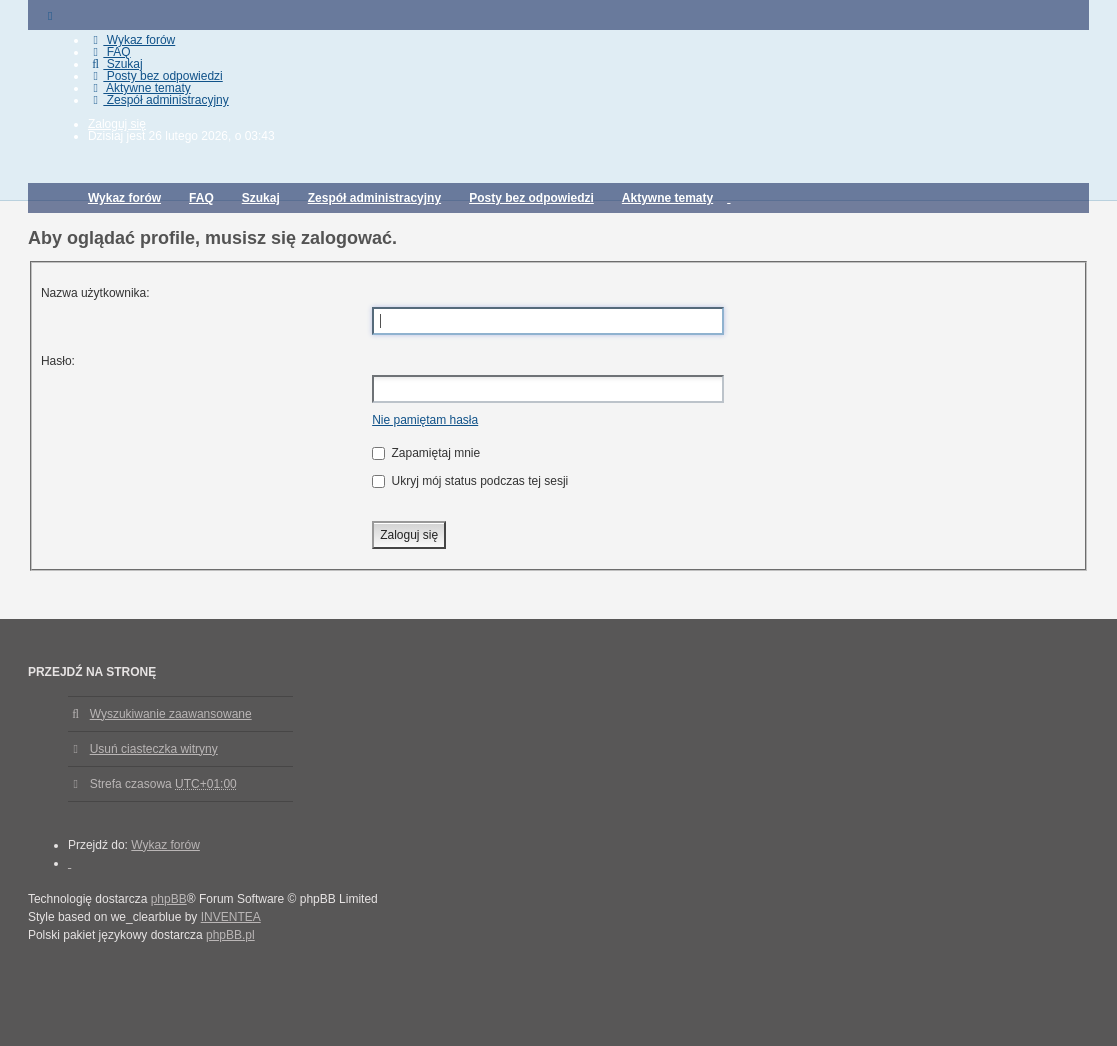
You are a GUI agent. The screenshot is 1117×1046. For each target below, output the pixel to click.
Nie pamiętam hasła (425, 420)
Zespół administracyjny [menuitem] (158, 100)
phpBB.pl (230, 935)
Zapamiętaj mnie (426, 453)
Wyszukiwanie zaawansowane (171, 714)
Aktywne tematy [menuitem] (139, 88)
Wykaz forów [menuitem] (131, 40)
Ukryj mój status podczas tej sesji (470, 481)
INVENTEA (231, 917)
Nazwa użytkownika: (95, 293)
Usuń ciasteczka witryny (154, 749)
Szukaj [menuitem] (115, 64)
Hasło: (58, 361)
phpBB (169, 899)
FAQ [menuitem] (109, 52)
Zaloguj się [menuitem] (117, 124)
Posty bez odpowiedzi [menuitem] (155, 76)
